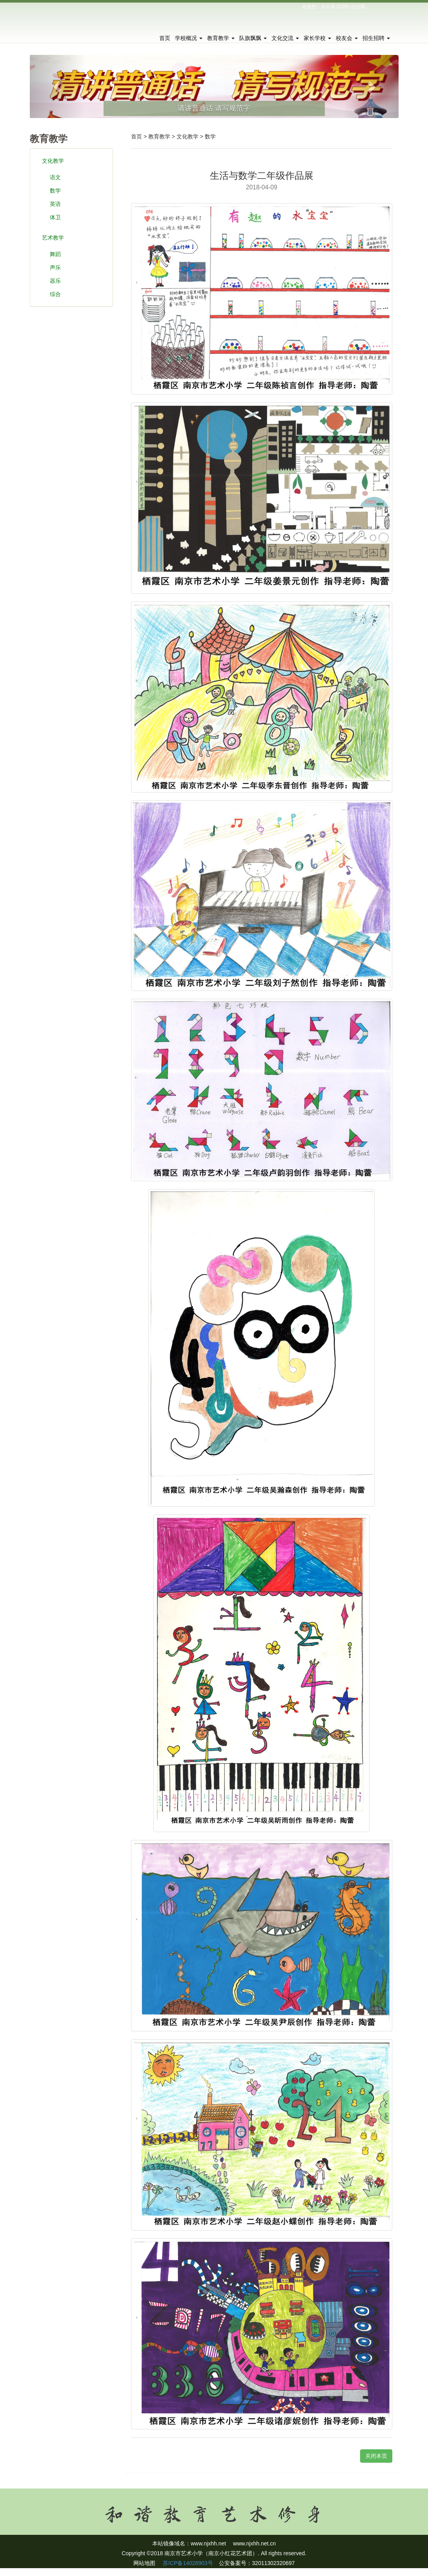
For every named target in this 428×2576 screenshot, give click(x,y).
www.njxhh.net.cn (254, 2543)
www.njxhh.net (208, 2543)
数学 (55, 190)
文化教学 (53, 161)
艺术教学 (53, 238)
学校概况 (188, 38)
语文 (55, 177)
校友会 (347, 38)
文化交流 (285, 38)
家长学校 (317, 38)
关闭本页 (376, 2456)
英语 (55, 204)
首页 (164, 38)
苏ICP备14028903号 (187, 2563)
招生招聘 (376, 38)
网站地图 (144, 2563)
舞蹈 (55, 254)
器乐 (55, 281)
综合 (55, 294)
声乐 (55, 267)
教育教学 (221, 38)
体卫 (55, 217)
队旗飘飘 (253, 38)
